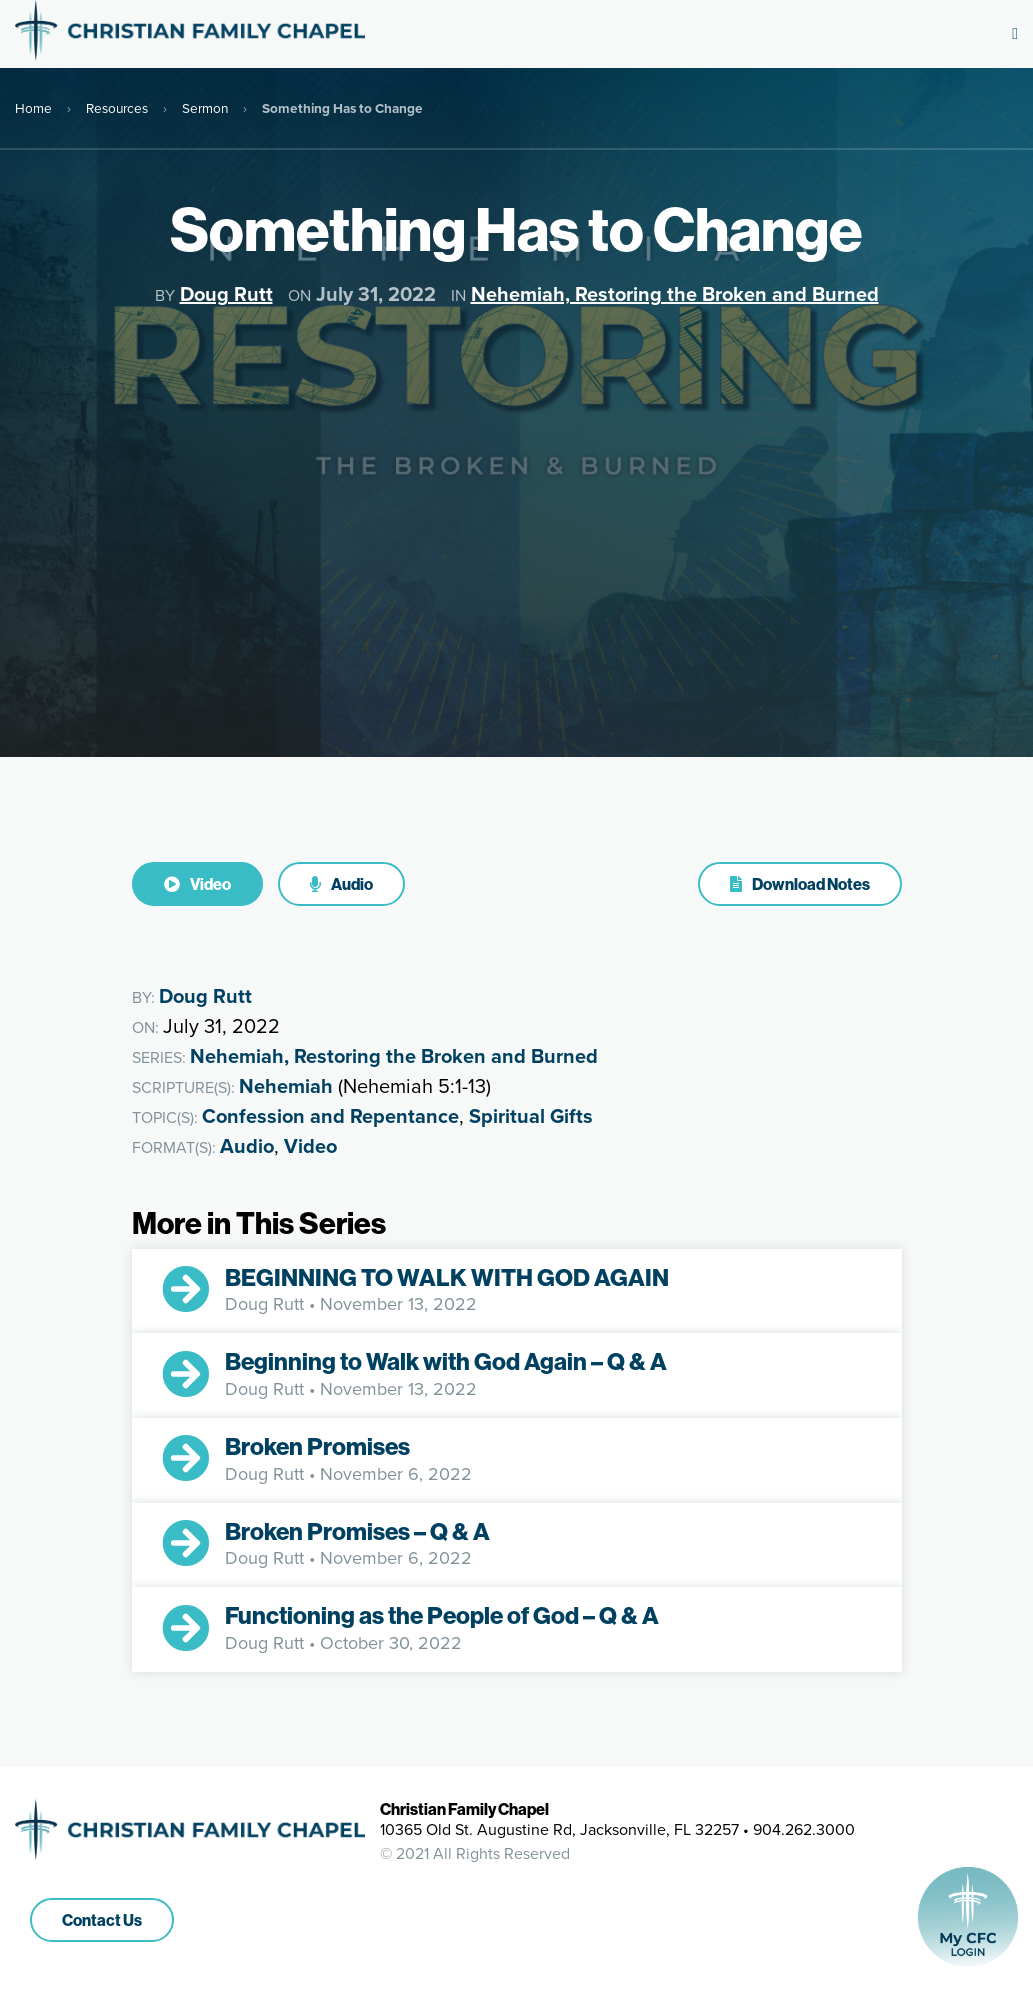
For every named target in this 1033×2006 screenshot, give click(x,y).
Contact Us (102, 1920)
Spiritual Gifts (531, 1116)
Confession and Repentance (330, 1116)
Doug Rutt (226, 294)
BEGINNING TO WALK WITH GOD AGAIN (449, 1277)
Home (33, 108)
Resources (117, 108)
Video (197, 884)
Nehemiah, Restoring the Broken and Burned (675, 294)
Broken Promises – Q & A (357, 1531)
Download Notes (800, 884)
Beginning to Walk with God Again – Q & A (446, 1361)
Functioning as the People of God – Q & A (442, 1615)
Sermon (205, 108)
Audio (341, 884)
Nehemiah (286, 1086)
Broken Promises (319, 1446)
